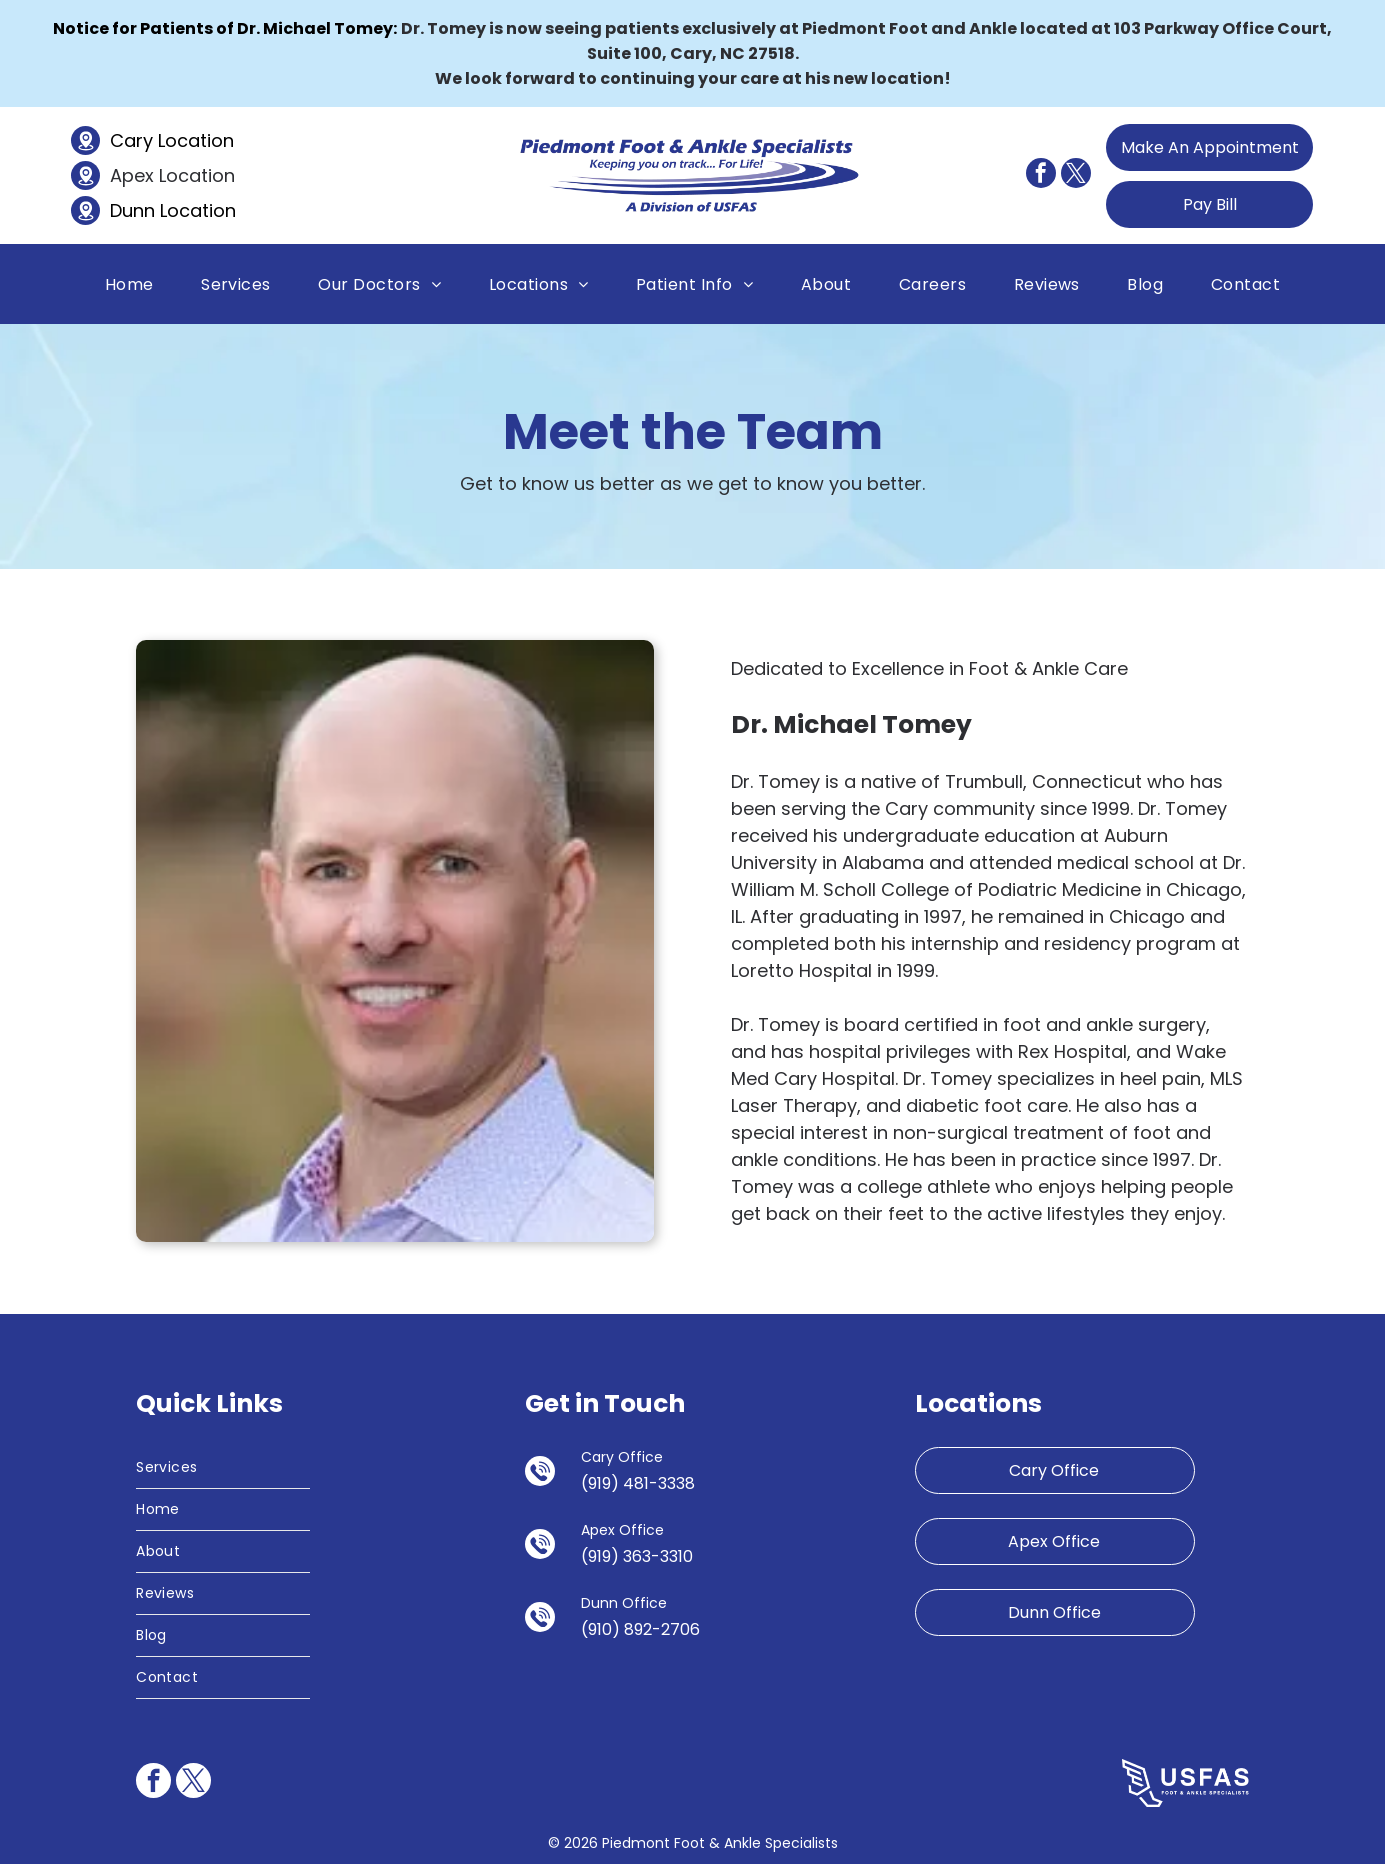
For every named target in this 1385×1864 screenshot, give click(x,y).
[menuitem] (129, 283)
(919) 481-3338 (638, 1483)
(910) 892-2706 (640, 1629)
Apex (132, 175)
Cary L (137, 140)
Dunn (132, 210)
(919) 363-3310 (637, 1556)
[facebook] (1041, 175)
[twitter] (1076, 175)
